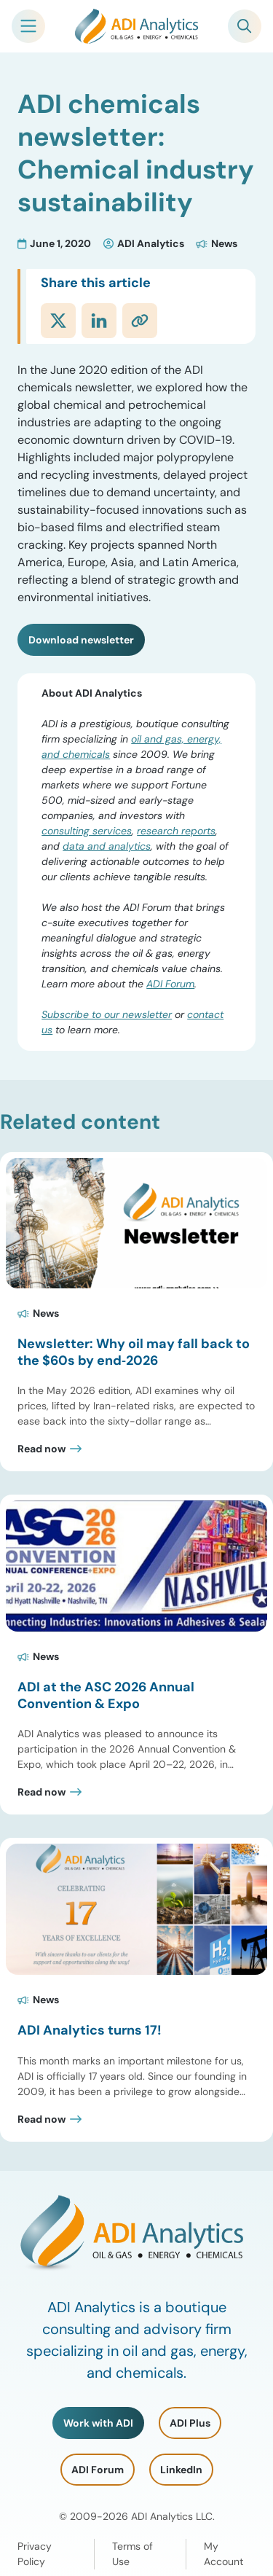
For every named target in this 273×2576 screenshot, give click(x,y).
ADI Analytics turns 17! (89, 2030)
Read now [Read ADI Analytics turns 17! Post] (41, 2119)
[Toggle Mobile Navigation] (28, 26)
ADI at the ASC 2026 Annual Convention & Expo (105, 1695)
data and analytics (107, 846)
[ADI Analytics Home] (137, 26)
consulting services (86, 830)
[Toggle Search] (244, 26)
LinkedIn (181, 2469)
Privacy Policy (34, 2554)
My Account (223, 2554)
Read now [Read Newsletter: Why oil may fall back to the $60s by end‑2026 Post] (41, 1449)
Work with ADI (98, 2423)
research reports (176, 830)
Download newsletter (81, 639)
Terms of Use (132, 2554)
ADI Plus (190, 2423)
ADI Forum (170, 983)
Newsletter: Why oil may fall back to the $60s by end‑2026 (133, 1352)
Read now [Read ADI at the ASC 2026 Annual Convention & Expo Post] (41, 1792)
